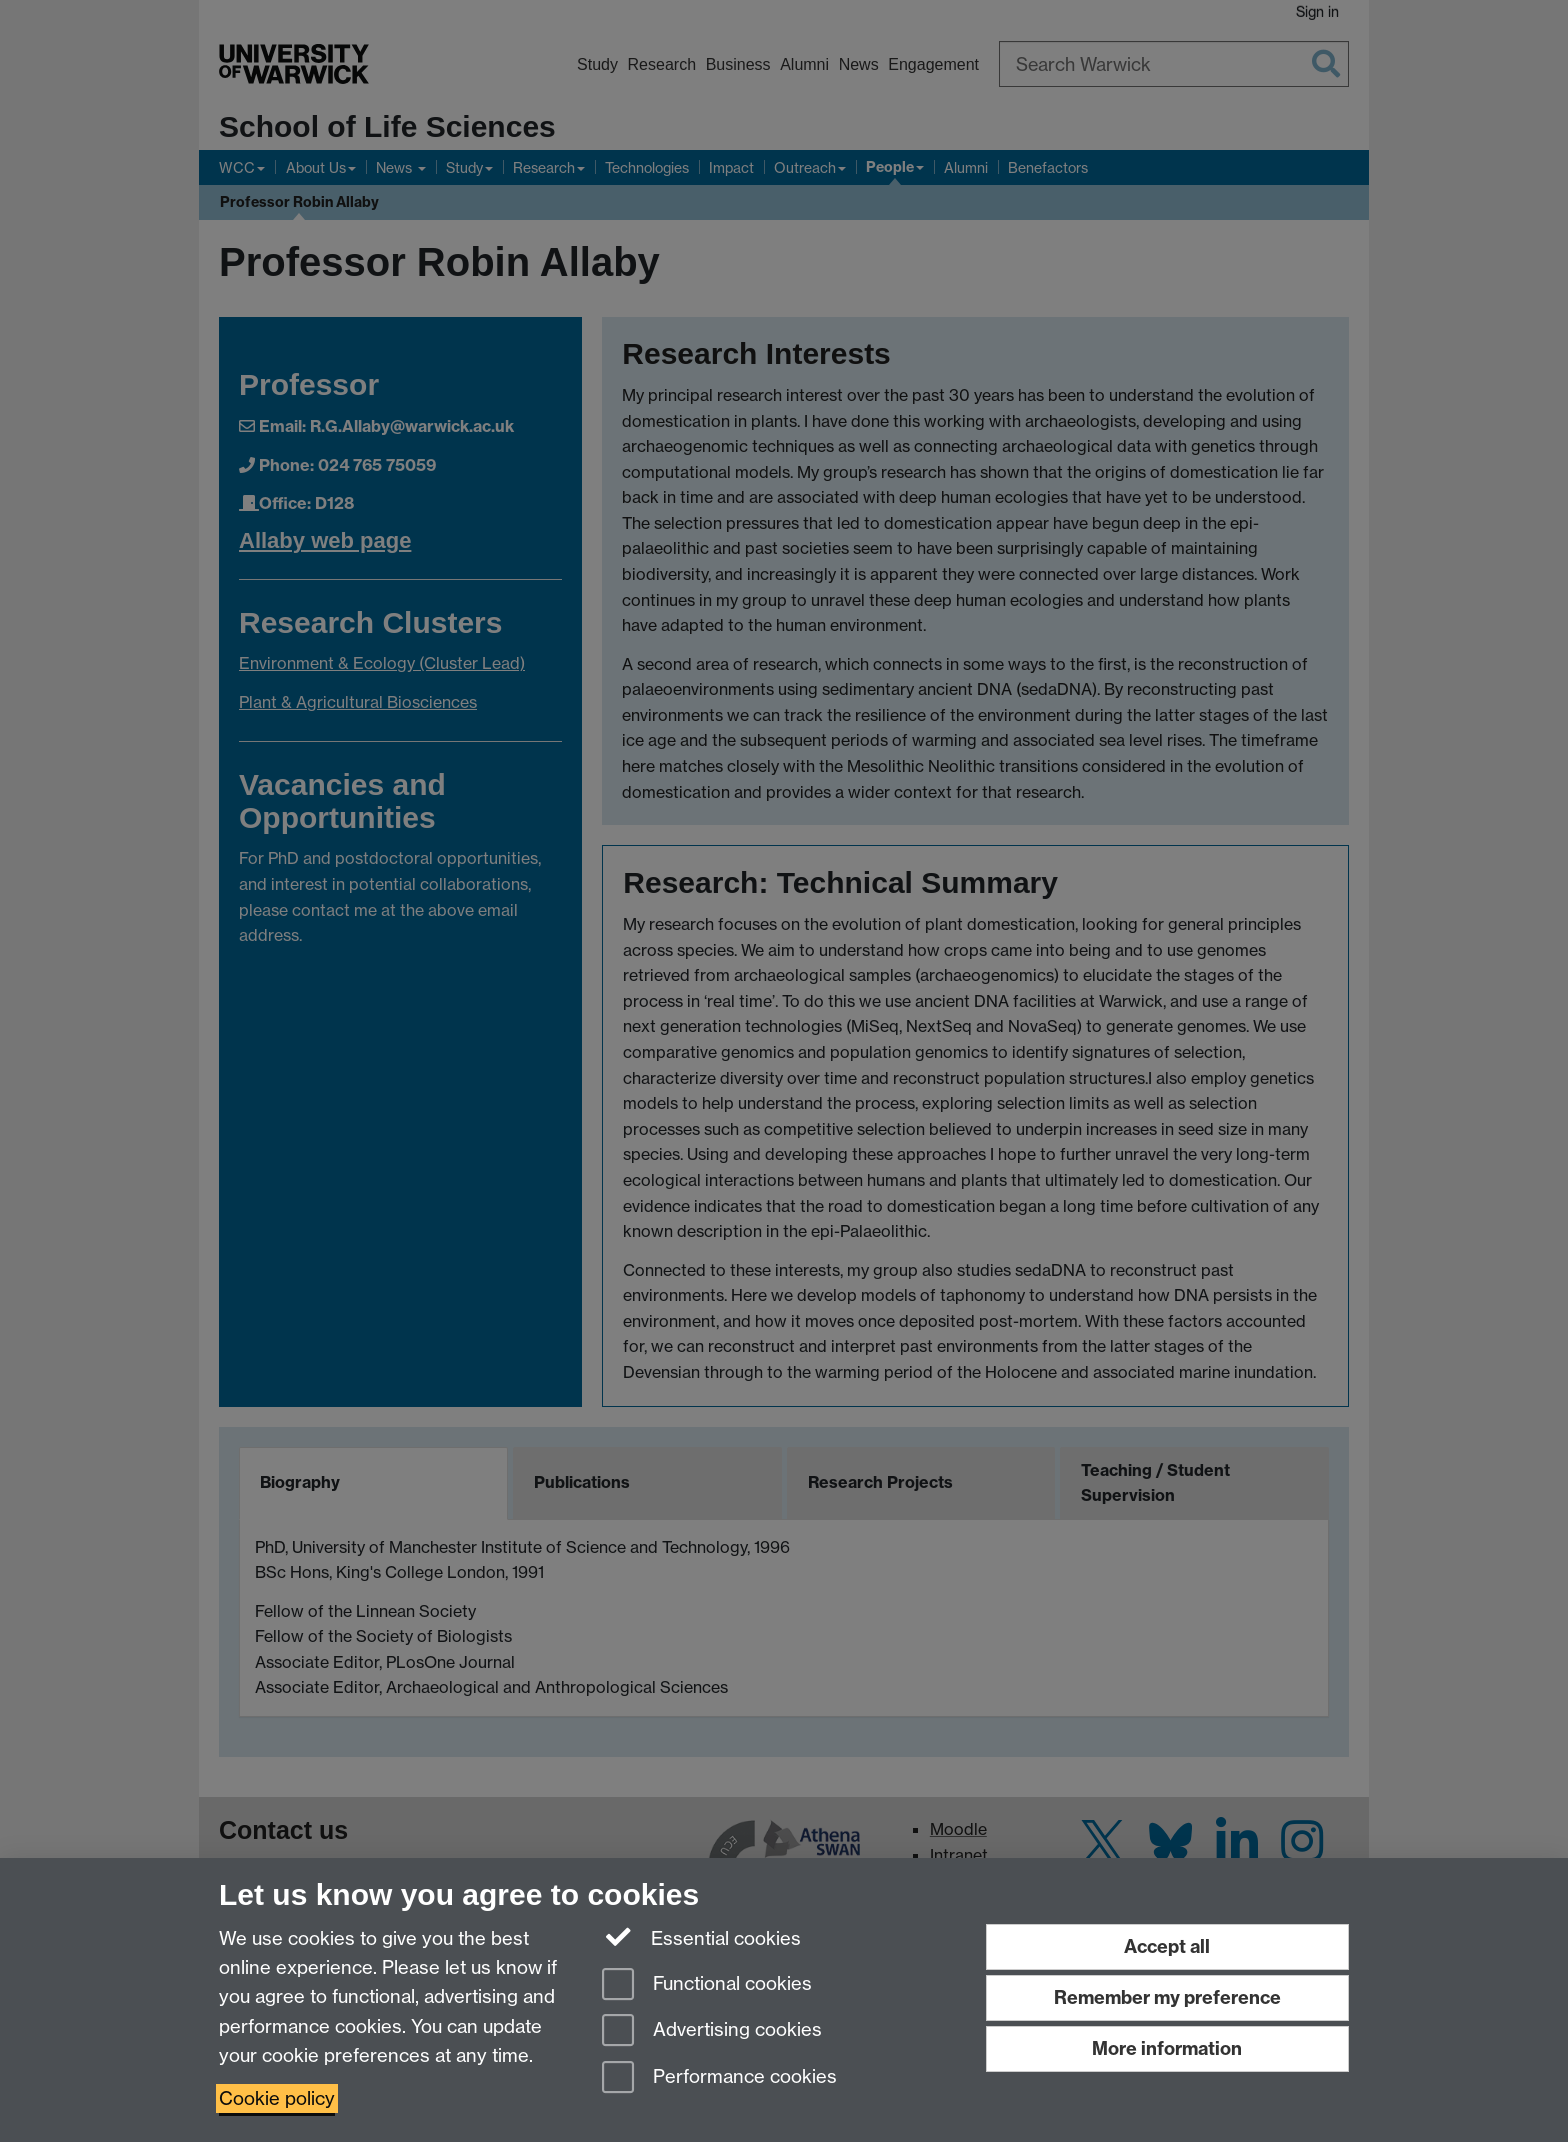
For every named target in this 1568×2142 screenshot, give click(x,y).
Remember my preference (1167, 1997)
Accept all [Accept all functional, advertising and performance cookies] (1167, 1946)
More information (1167, 2048)
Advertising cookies (712, 2031)
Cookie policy (277, 2098)
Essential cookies (701, 1937)
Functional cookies (707, 1985)
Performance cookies (719, 2078)
